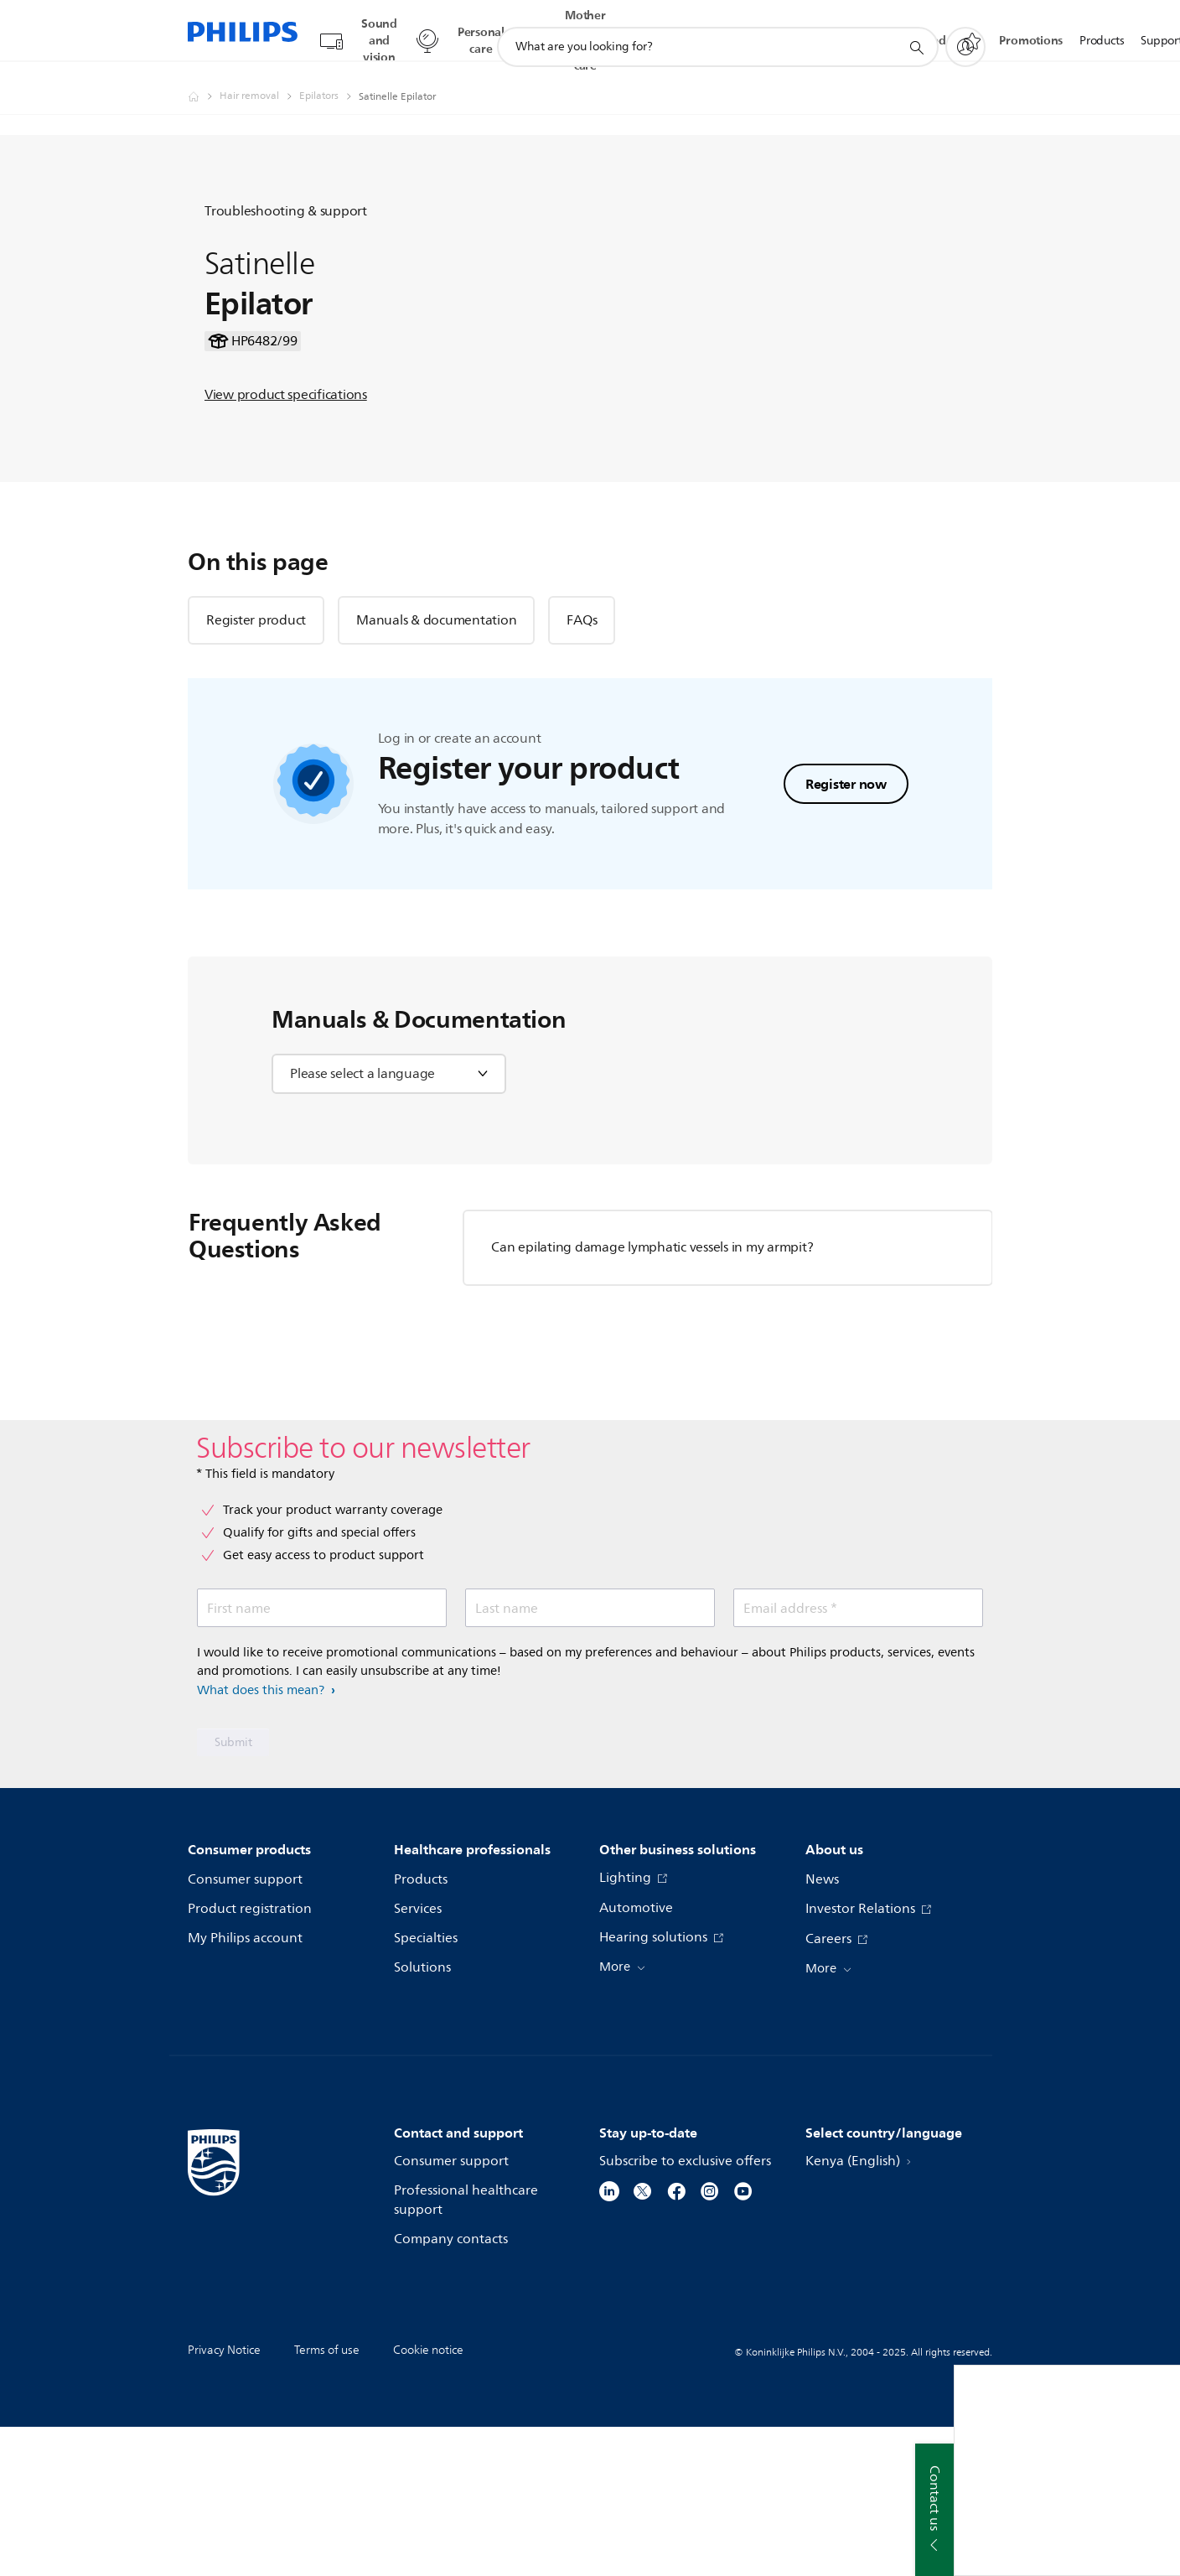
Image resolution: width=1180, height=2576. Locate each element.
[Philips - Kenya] (204, 80)
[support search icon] (916, 32)
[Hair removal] (259, 80)
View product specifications (285, 461)
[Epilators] (329, 80)
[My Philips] (965, 31)
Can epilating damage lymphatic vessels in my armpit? (652, 1396)
